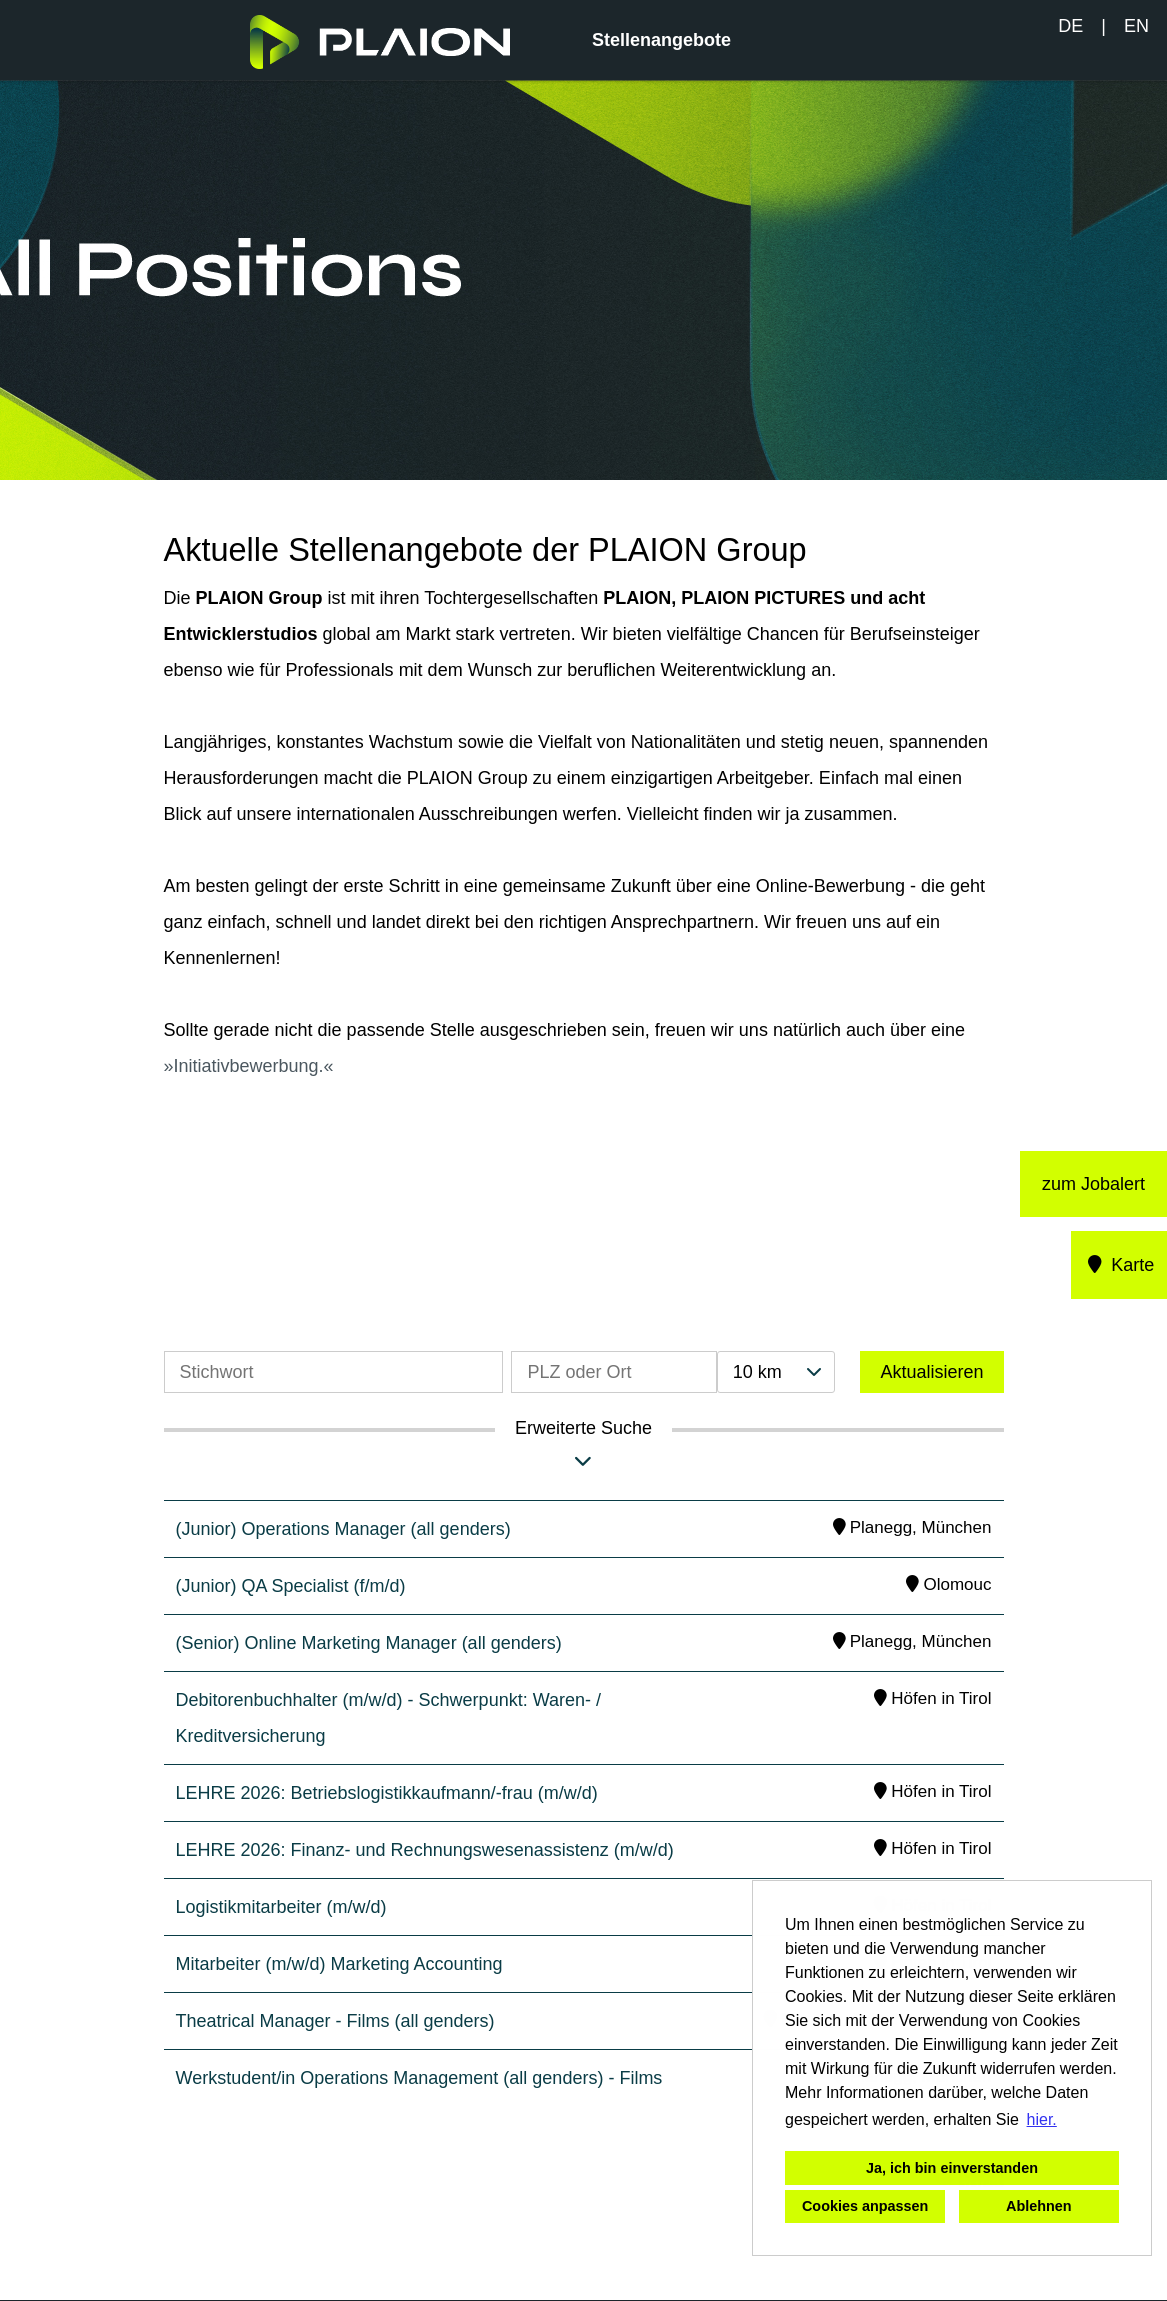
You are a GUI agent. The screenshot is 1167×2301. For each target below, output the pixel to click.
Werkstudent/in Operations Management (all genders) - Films (419, 2078)
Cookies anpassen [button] (865, 2206)
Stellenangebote (661, 40)
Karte (1119, 1265)
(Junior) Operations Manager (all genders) (343, 1529)
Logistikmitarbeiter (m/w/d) (281, 1907)
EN (1136, 26)
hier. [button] (1042, 2119)
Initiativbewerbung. (249, 1066)
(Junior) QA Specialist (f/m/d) (291, 1586)
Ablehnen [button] (1039, 2206)
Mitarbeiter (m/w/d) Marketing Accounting (339, 1964)
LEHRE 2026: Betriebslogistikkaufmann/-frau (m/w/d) (387, 1793)
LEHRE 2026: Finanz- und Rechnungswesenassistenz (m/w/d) (425, 1850)
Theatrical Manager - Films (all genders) (335, 2021)
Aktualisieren (931, 1372)
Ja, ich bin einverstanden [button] (952, 2168)
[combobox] (776, 1372)
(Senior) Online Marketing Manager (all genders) (369, 1643)
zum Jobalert (1093, 1184)
